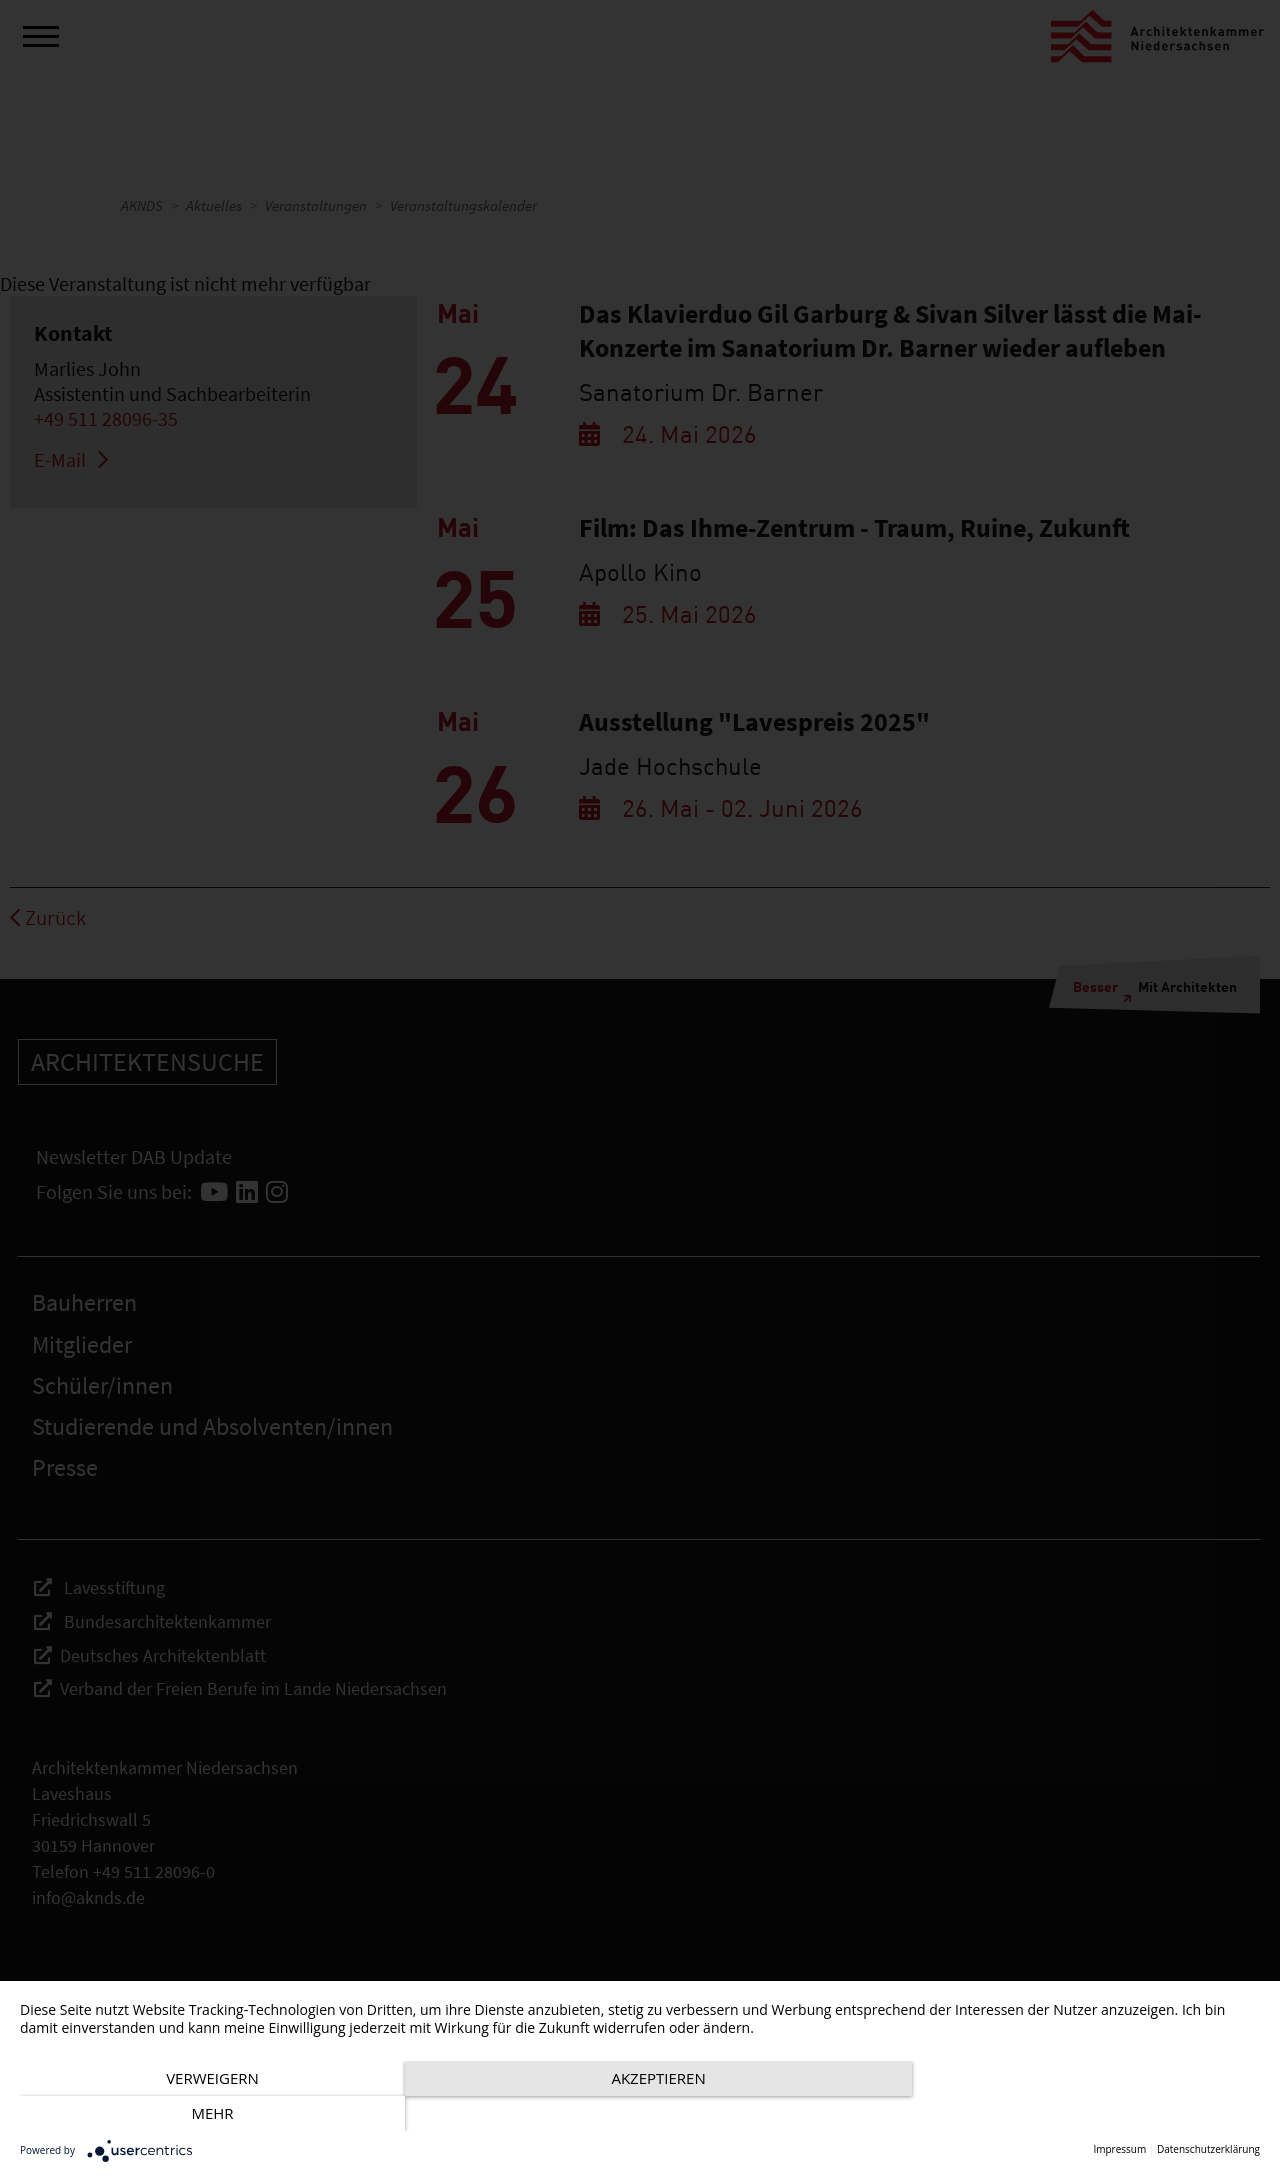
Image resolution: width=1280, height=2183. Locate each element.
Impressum (1119, 2149)
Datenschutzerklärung (1208, 2149)
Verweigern (206, 2114)
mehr (1074, 2114)
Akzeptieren (640, 2114)
